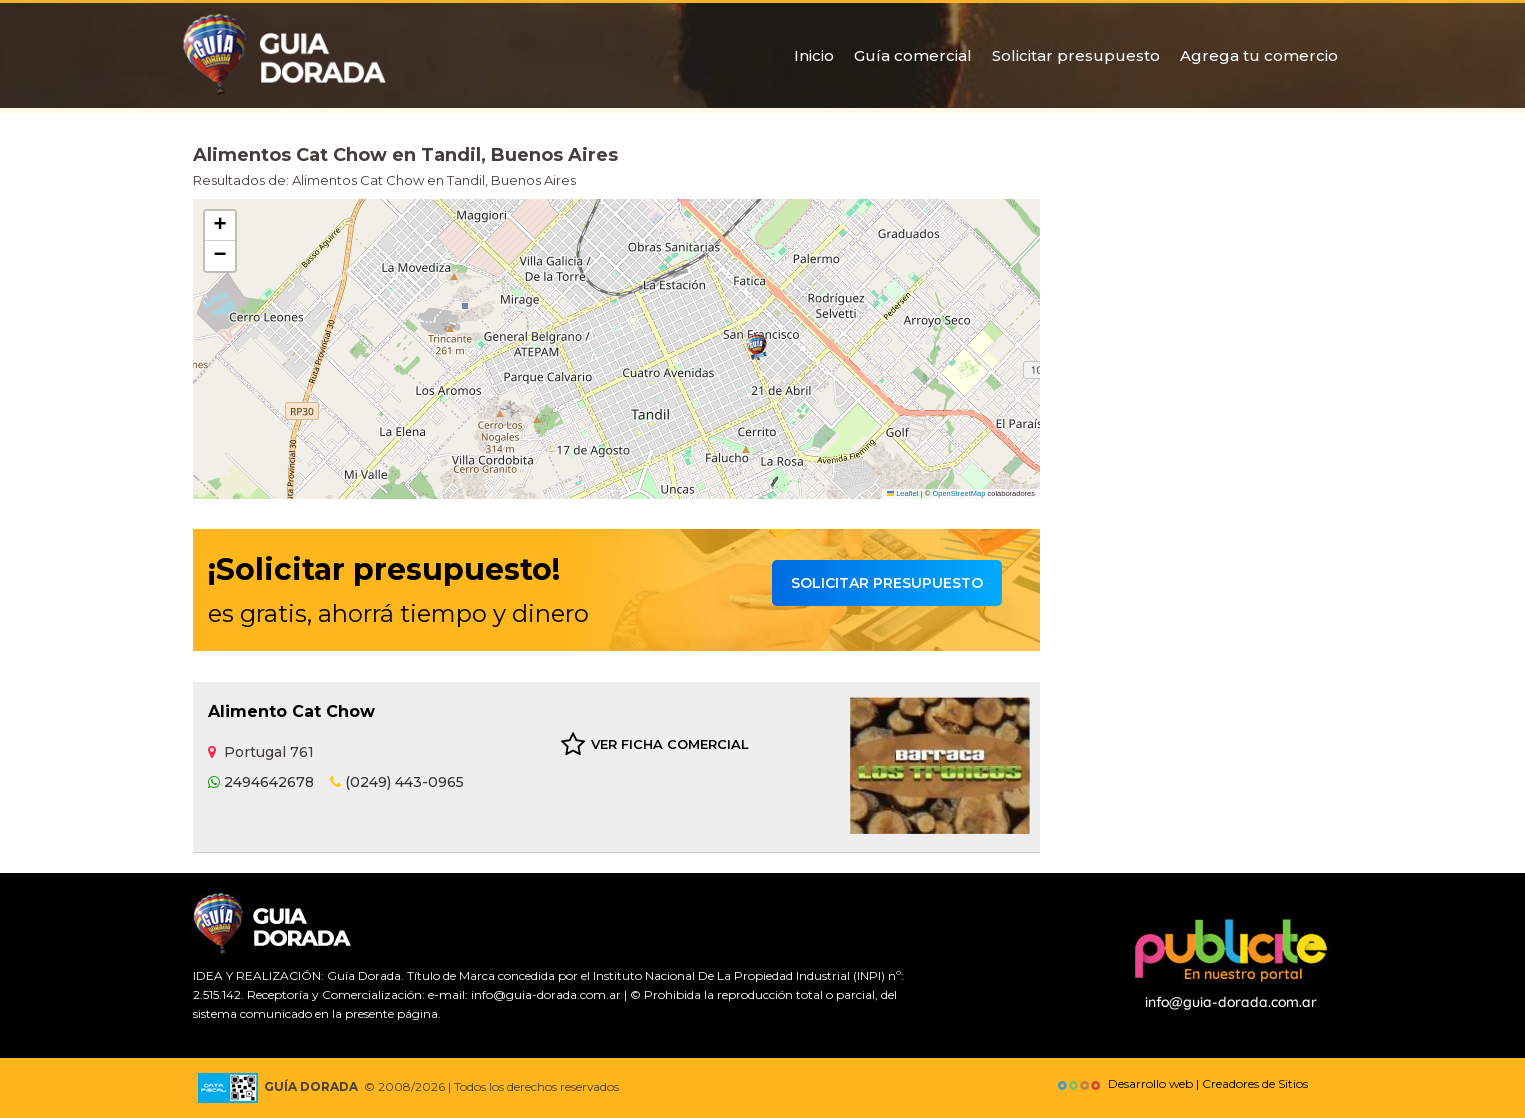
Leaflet (903, 493)
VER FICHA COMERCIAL (655, 744)
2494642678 (261, 782)
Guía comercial (913, 55)
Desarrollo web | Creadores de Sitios (1180, 1083)
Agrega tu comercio (1259, 55)
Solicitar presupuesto (1076, 55)
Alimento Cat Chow (291, 711)
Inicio (814, 55)
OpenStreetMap (958, 493)
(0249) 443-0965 (397, 782)
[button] (757, 347)
